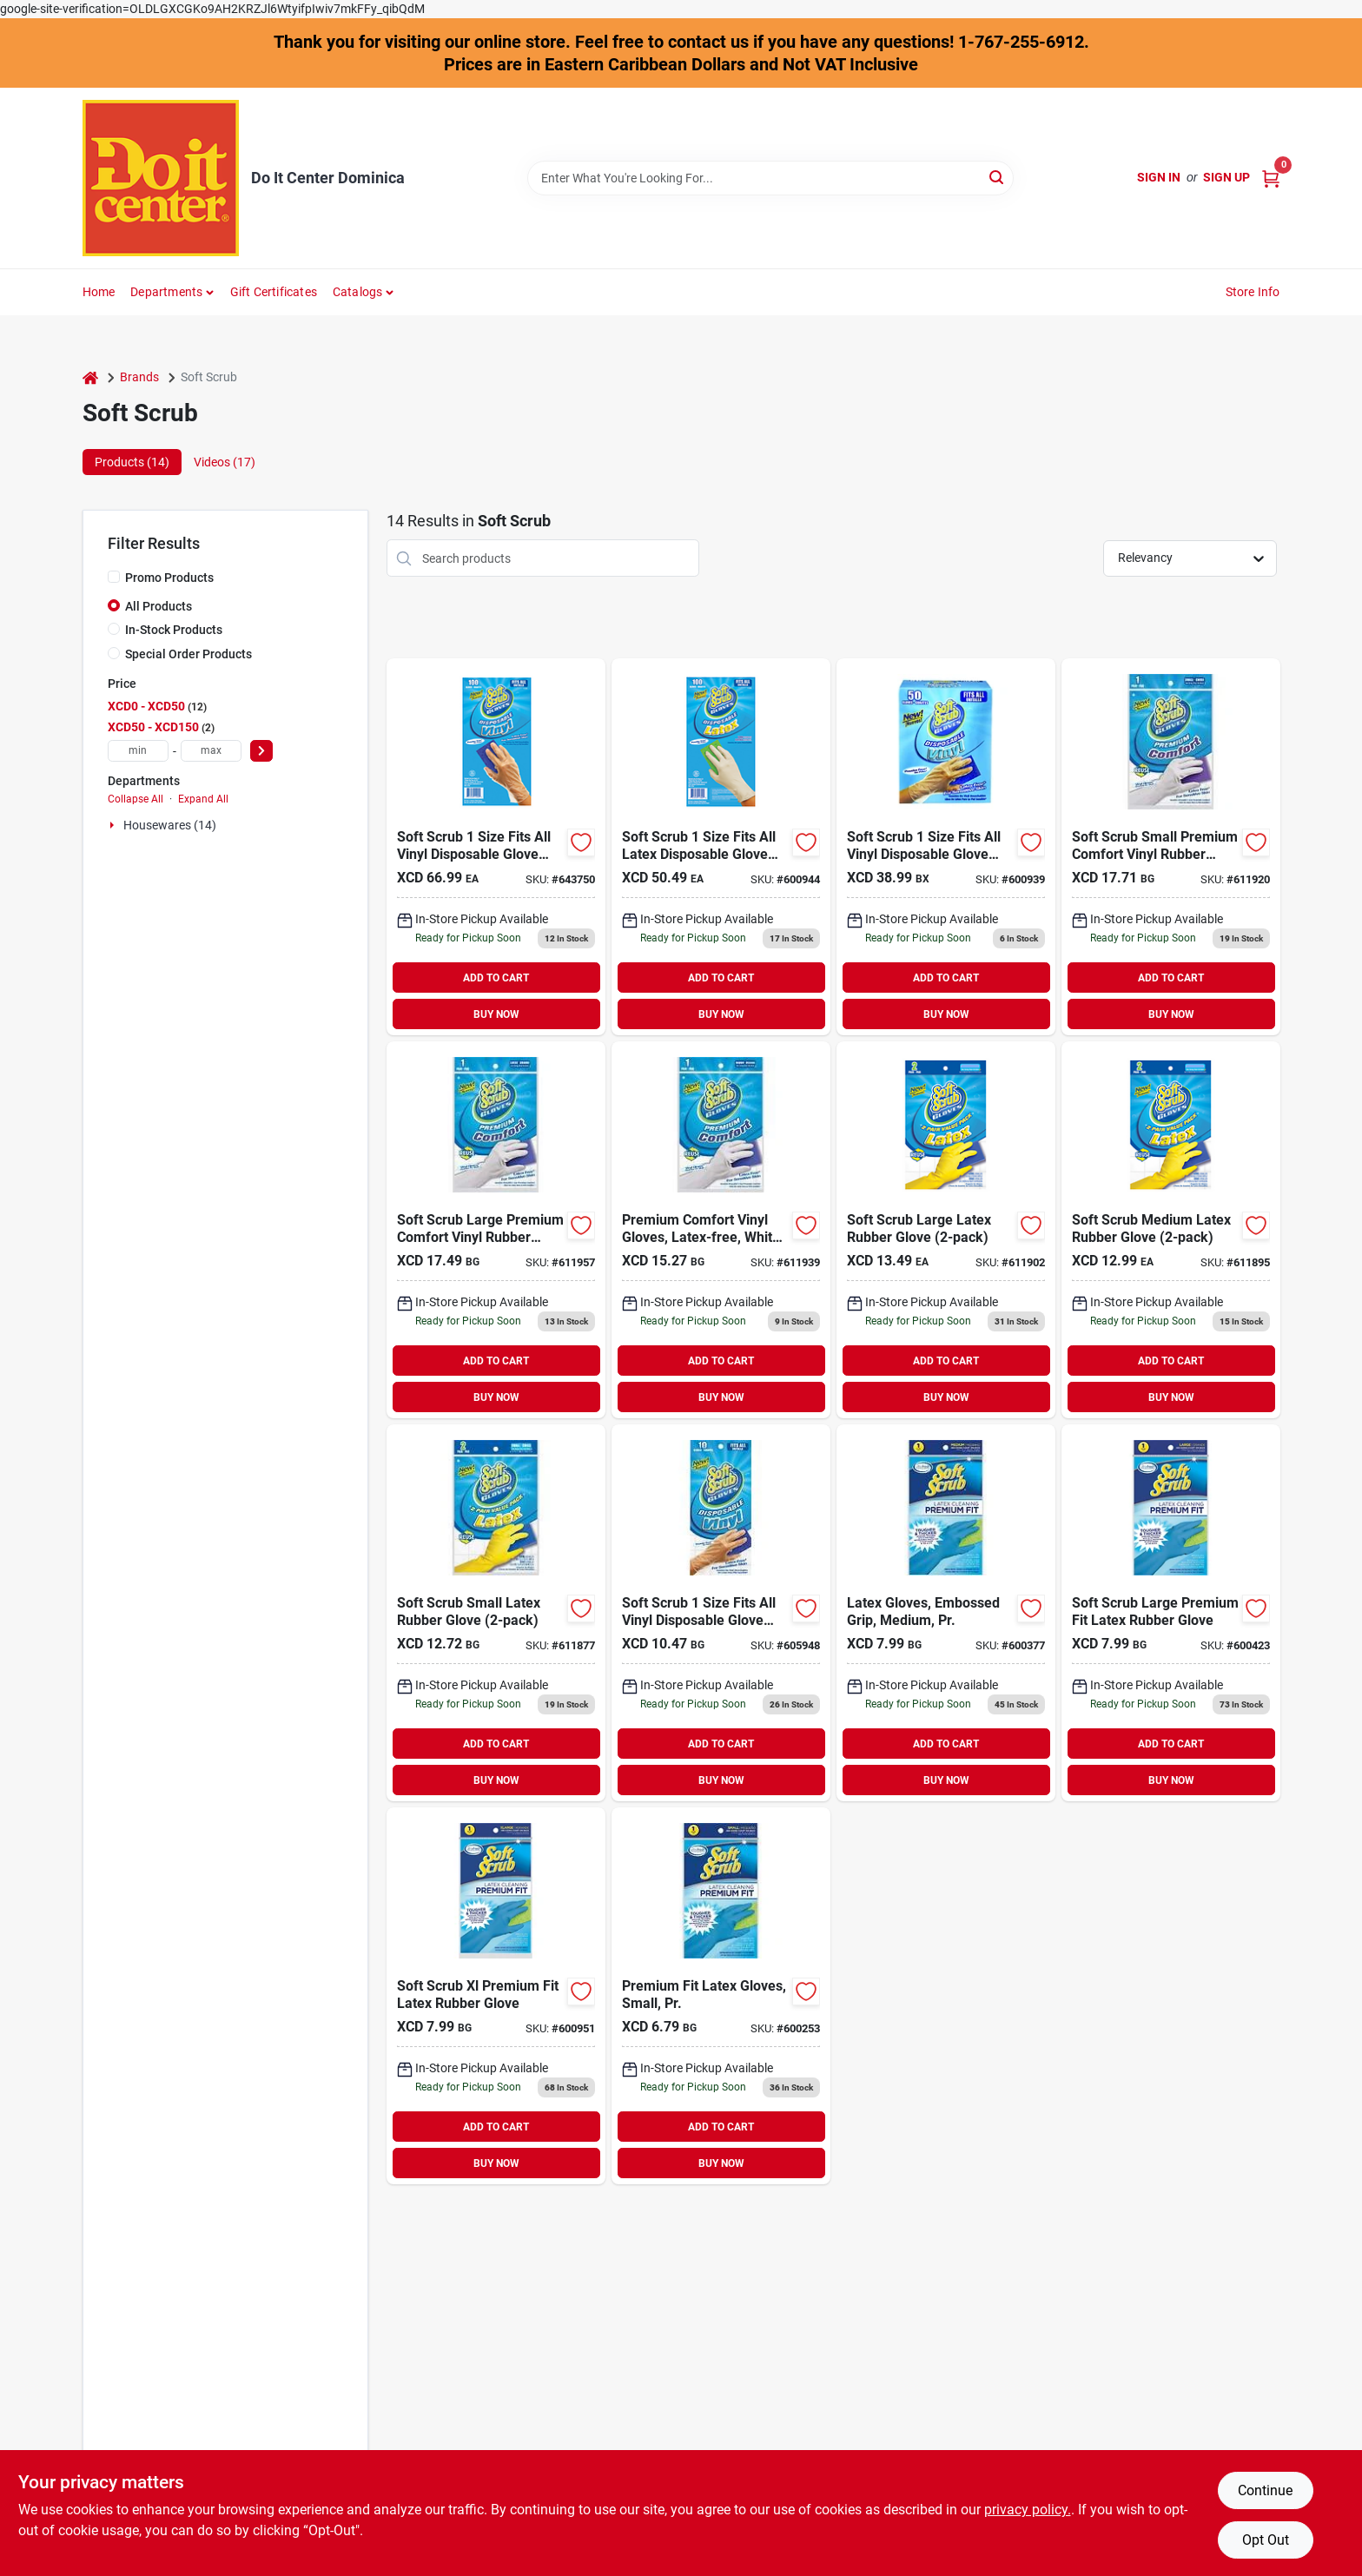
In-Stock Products (173, 629)
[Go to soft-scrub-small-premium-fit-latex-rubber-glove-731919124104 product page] (721, 1995)
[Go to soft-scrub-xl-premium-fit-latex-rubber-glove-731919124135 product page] (496, 1995)
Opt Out (1265, 2540)
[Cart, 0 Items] (1270, 177)
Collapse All (135, 799)
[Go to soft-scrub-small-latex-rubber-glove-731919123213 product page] (496, 1612)
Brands (139, 377)
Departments (166, 292)
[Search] (997, 176)
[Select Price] (261, 751)
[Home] (90, 377)
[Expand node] (113, 825)
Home (99, 292)
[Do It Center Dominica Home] (161, 178)
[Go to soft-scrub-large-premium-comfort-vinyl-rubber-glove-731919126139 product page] (496, 1229)
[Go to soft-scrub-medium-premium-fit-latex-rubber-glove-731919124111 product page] (945, 1612)
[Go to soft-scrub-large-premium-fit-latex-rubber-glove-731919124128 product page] (1170, 1612)
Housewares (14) (169, 825)
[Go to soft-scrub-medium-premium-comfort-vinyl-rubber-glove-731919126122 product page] (721, 1229)
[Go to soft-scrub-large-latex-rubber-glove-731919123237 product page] (945, 1229)
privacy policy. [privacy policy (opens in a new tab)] (1027, 2509)
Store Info (1253, 292)
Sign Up (1226, 177)
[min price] (138, 751)
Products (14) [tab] (132, 462)
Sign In (1158, 177)
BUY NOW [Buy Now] (496, 1014)
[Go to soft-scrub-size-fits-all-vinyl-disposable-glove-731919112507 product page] (945, 846)
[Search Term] (770, 178)
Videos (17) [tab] (224, 462)
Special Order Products (188, 654)
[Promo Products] (114, 577)
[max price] (211, 751)
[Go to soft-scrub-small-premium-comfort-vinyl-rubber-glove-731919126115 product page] (1170, 846)
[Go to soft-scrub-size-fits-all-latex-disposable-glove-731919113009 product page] (721, 846)
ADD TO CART (496, 978)
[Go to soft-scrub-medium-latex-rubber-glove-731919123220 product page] (1170, 1229)
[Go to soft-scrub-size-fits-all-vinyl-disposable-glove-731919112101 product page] (721, 1612)
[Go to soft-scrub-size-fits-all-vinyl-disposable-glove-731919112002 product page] (496, 846)
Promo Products (169, 577)
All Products (158, 606)
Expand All (203, 799)
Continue (1265, 2490)
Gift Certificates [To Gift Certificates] (273, 292)
